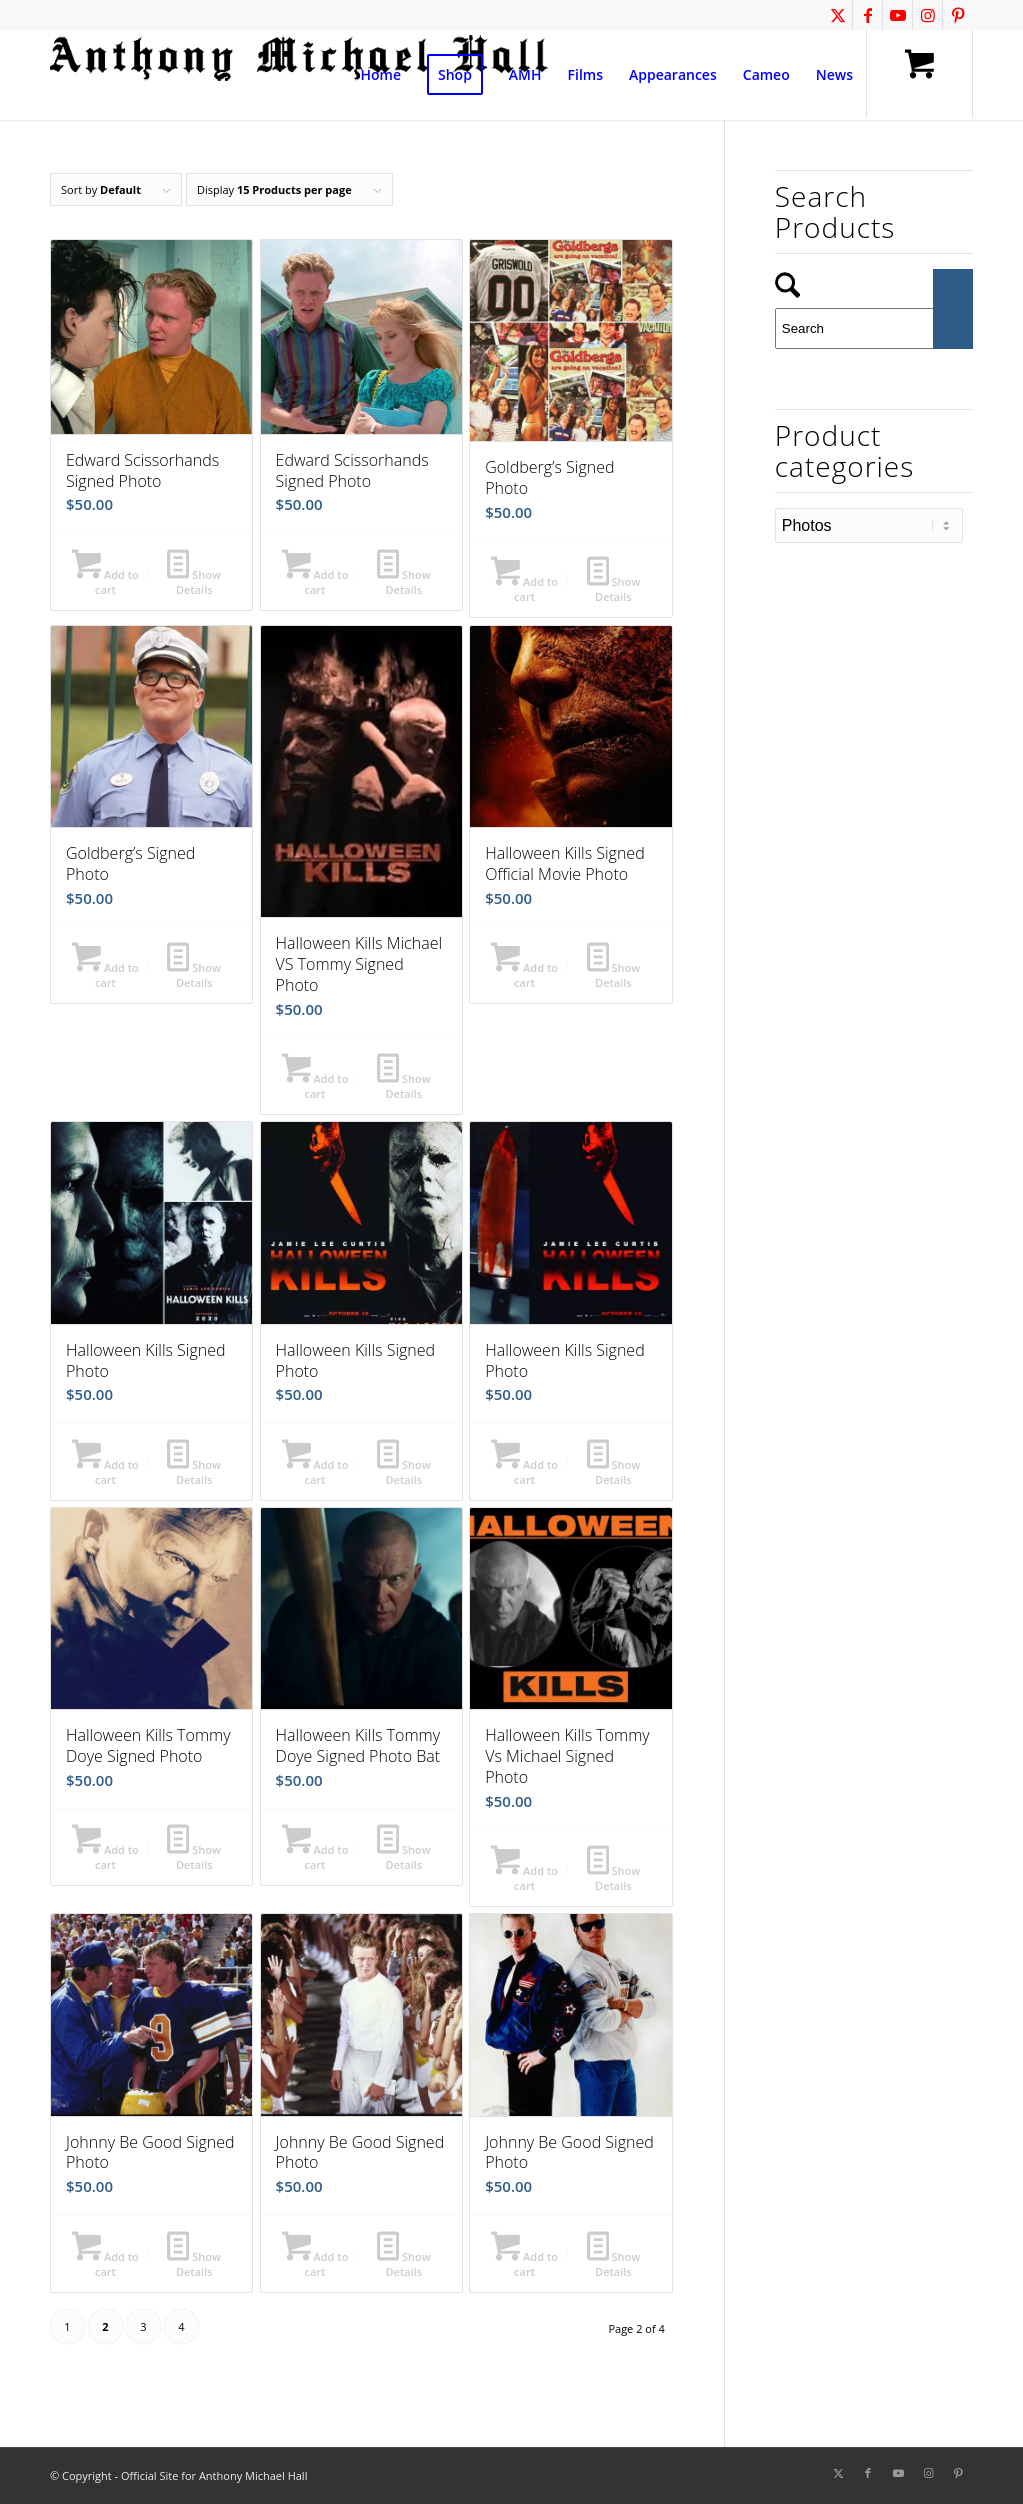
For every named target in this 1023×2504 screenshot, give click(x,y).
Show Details (194, 581)
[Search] (874, 328)
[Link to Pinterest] (958, 15)
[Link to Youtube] (897, 15)
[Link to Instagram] (927, 15)
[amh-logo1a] (300, 75)
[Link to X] (837, 15)
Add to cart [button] (105, 581)
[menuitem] (381, 75)
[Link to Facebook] (867, 15)
